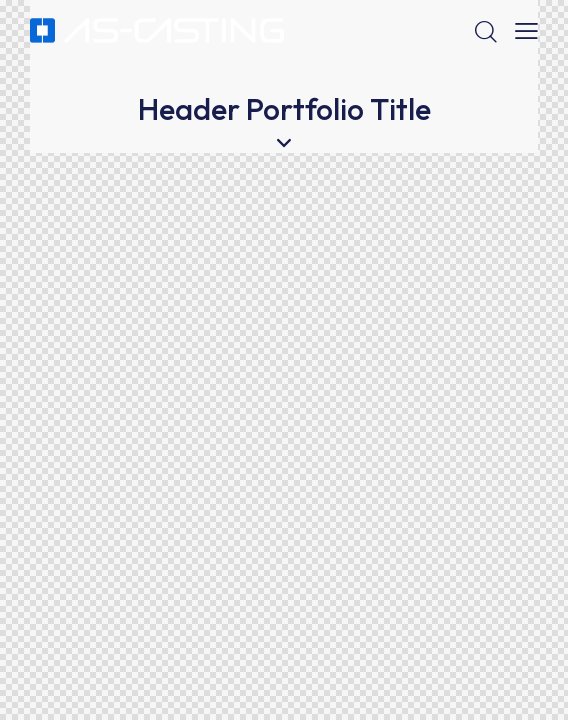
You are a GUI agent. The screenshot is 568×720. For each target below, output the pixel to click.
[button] (526, 31)
